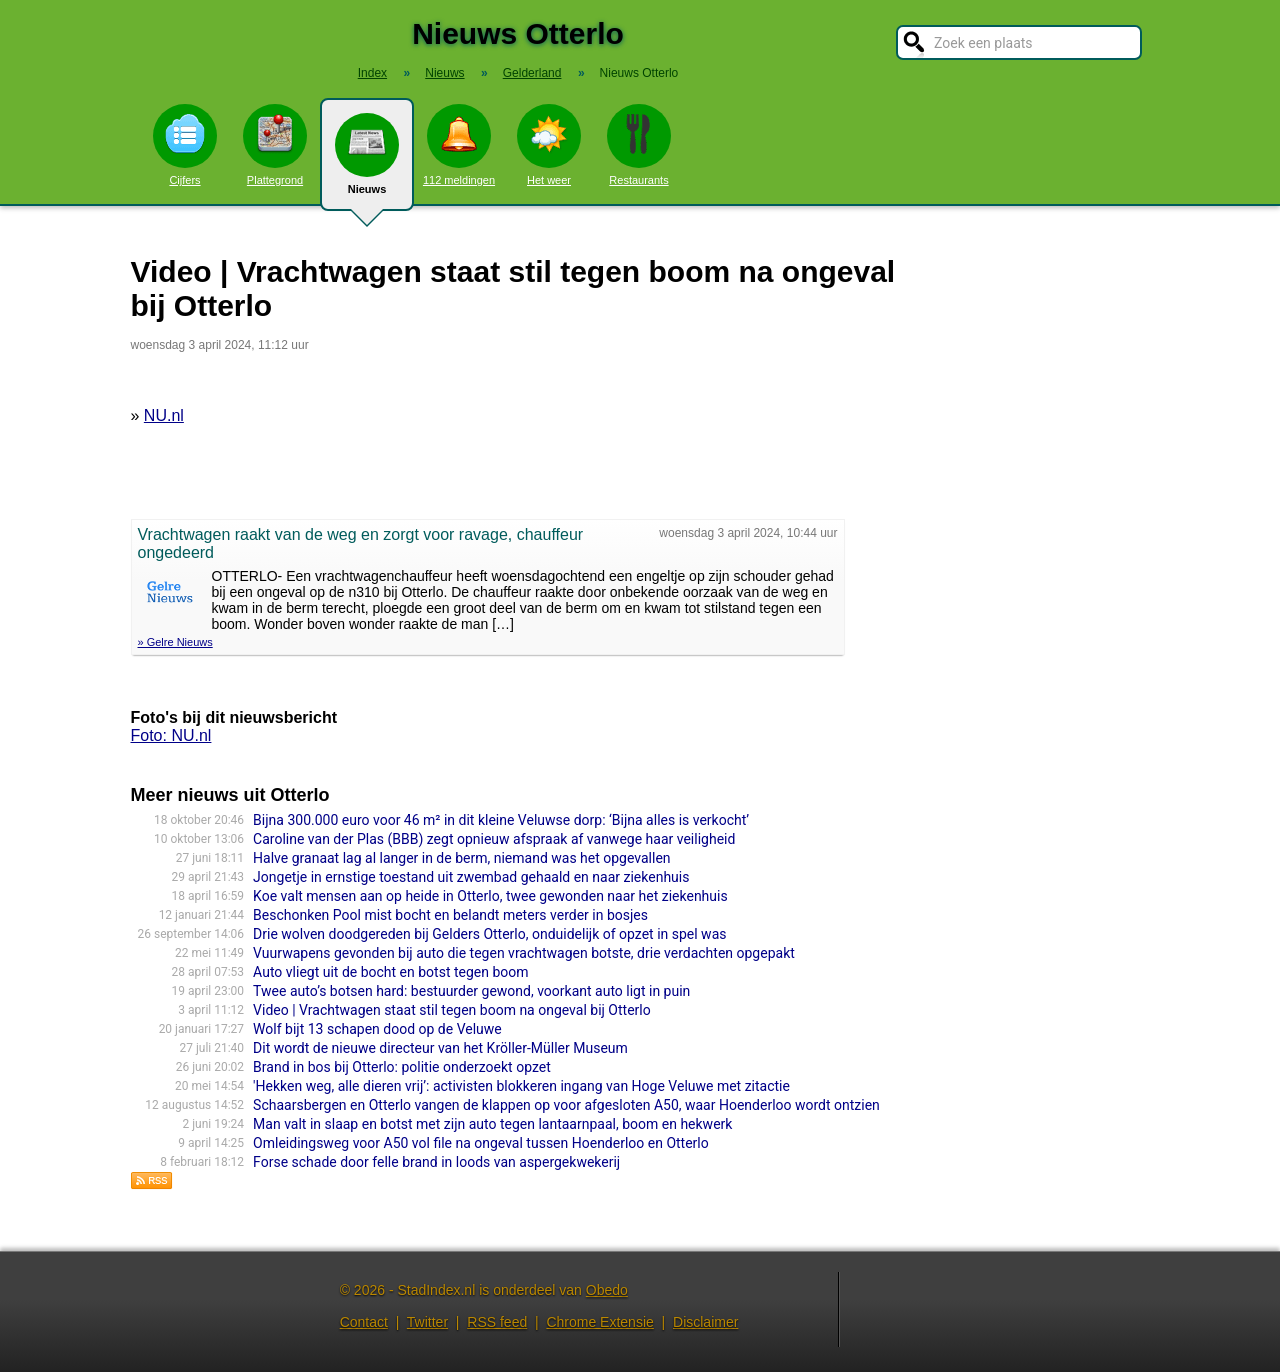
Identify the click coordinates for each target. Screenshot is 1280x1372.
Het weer (549, 145)
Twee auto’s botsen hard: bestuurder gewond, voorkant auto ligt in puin (471, 991)
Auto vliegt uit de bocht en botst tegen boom (390, 972)
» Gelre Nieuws (175, 642)
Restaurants (639, 145)
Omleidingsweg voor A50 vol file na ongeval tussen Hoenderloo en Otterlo (481, 1143)
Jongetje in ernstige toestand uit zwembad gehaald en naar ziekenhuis (471, 877)
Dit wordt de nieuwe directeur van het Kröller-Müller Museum (440, 1048)
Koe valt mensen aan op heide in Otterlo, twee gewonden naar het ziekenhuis (490, 896)
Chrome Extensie (599, 1322)
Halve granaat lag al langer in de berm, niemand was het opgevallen (461, 858)
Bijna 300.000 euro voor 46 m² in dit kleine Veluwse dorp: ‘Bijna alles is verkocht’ (501, 820)
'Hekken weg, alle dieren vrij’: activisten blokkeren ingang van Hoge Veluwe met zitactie (521, 1086)
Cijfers (185, 145)
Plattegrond (275, 145)
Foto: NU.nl (171, 735)
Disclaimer (705, 1322)
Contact (364, 1322)
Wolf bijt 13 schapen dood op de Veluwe (377, 1029)
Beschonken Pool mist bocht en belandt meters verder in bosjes (450, 915)
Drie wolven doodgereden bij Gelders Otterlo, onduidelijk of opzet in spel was (489, 934)
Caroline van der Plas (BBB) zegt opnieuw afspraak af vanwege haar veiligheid (494, 839)
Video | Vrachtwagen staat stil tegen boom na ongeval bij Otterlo (452, 1010)
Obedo (607, 1290)
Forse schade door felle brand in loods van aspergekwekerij (436, 1162)
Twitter (427, 1322)
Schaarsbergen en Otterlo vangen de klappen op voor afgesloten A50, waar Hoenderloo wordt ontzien (566, 1105)
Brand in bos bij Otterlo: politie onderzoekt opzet (402, 1067)
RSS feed (497, 1322)
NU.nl (164, 415)
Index (372, 73)
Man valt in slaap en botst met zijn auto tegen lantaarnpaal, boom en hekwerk (492, 1124)
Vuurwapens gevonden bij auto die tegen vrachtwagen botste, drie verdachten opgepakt (524, 953)
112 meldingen (459, 145)
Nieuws (367, 162)
